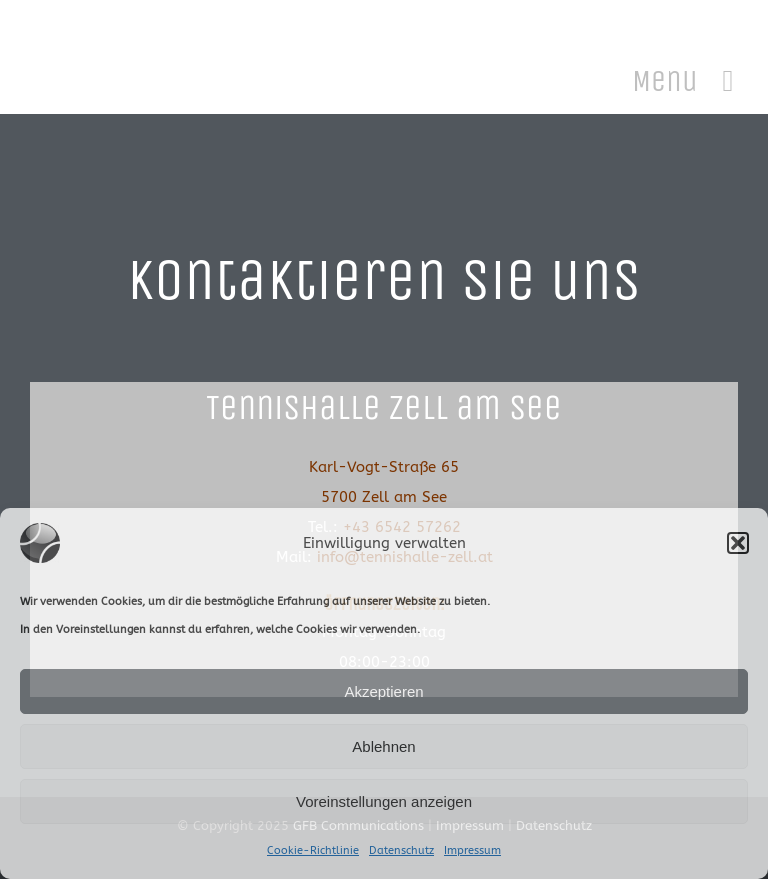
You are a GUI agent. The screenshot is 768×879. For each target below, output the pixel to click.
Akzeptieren (383, 691)
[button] (738, 543)
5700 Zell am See (384, 497)
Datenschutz (401, 850)
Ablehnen (383, 746)
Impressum (472, 850)
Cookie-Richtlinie (313, 850)
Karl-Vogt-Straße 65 (384, 467)
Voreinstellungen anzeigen (384, 801)
